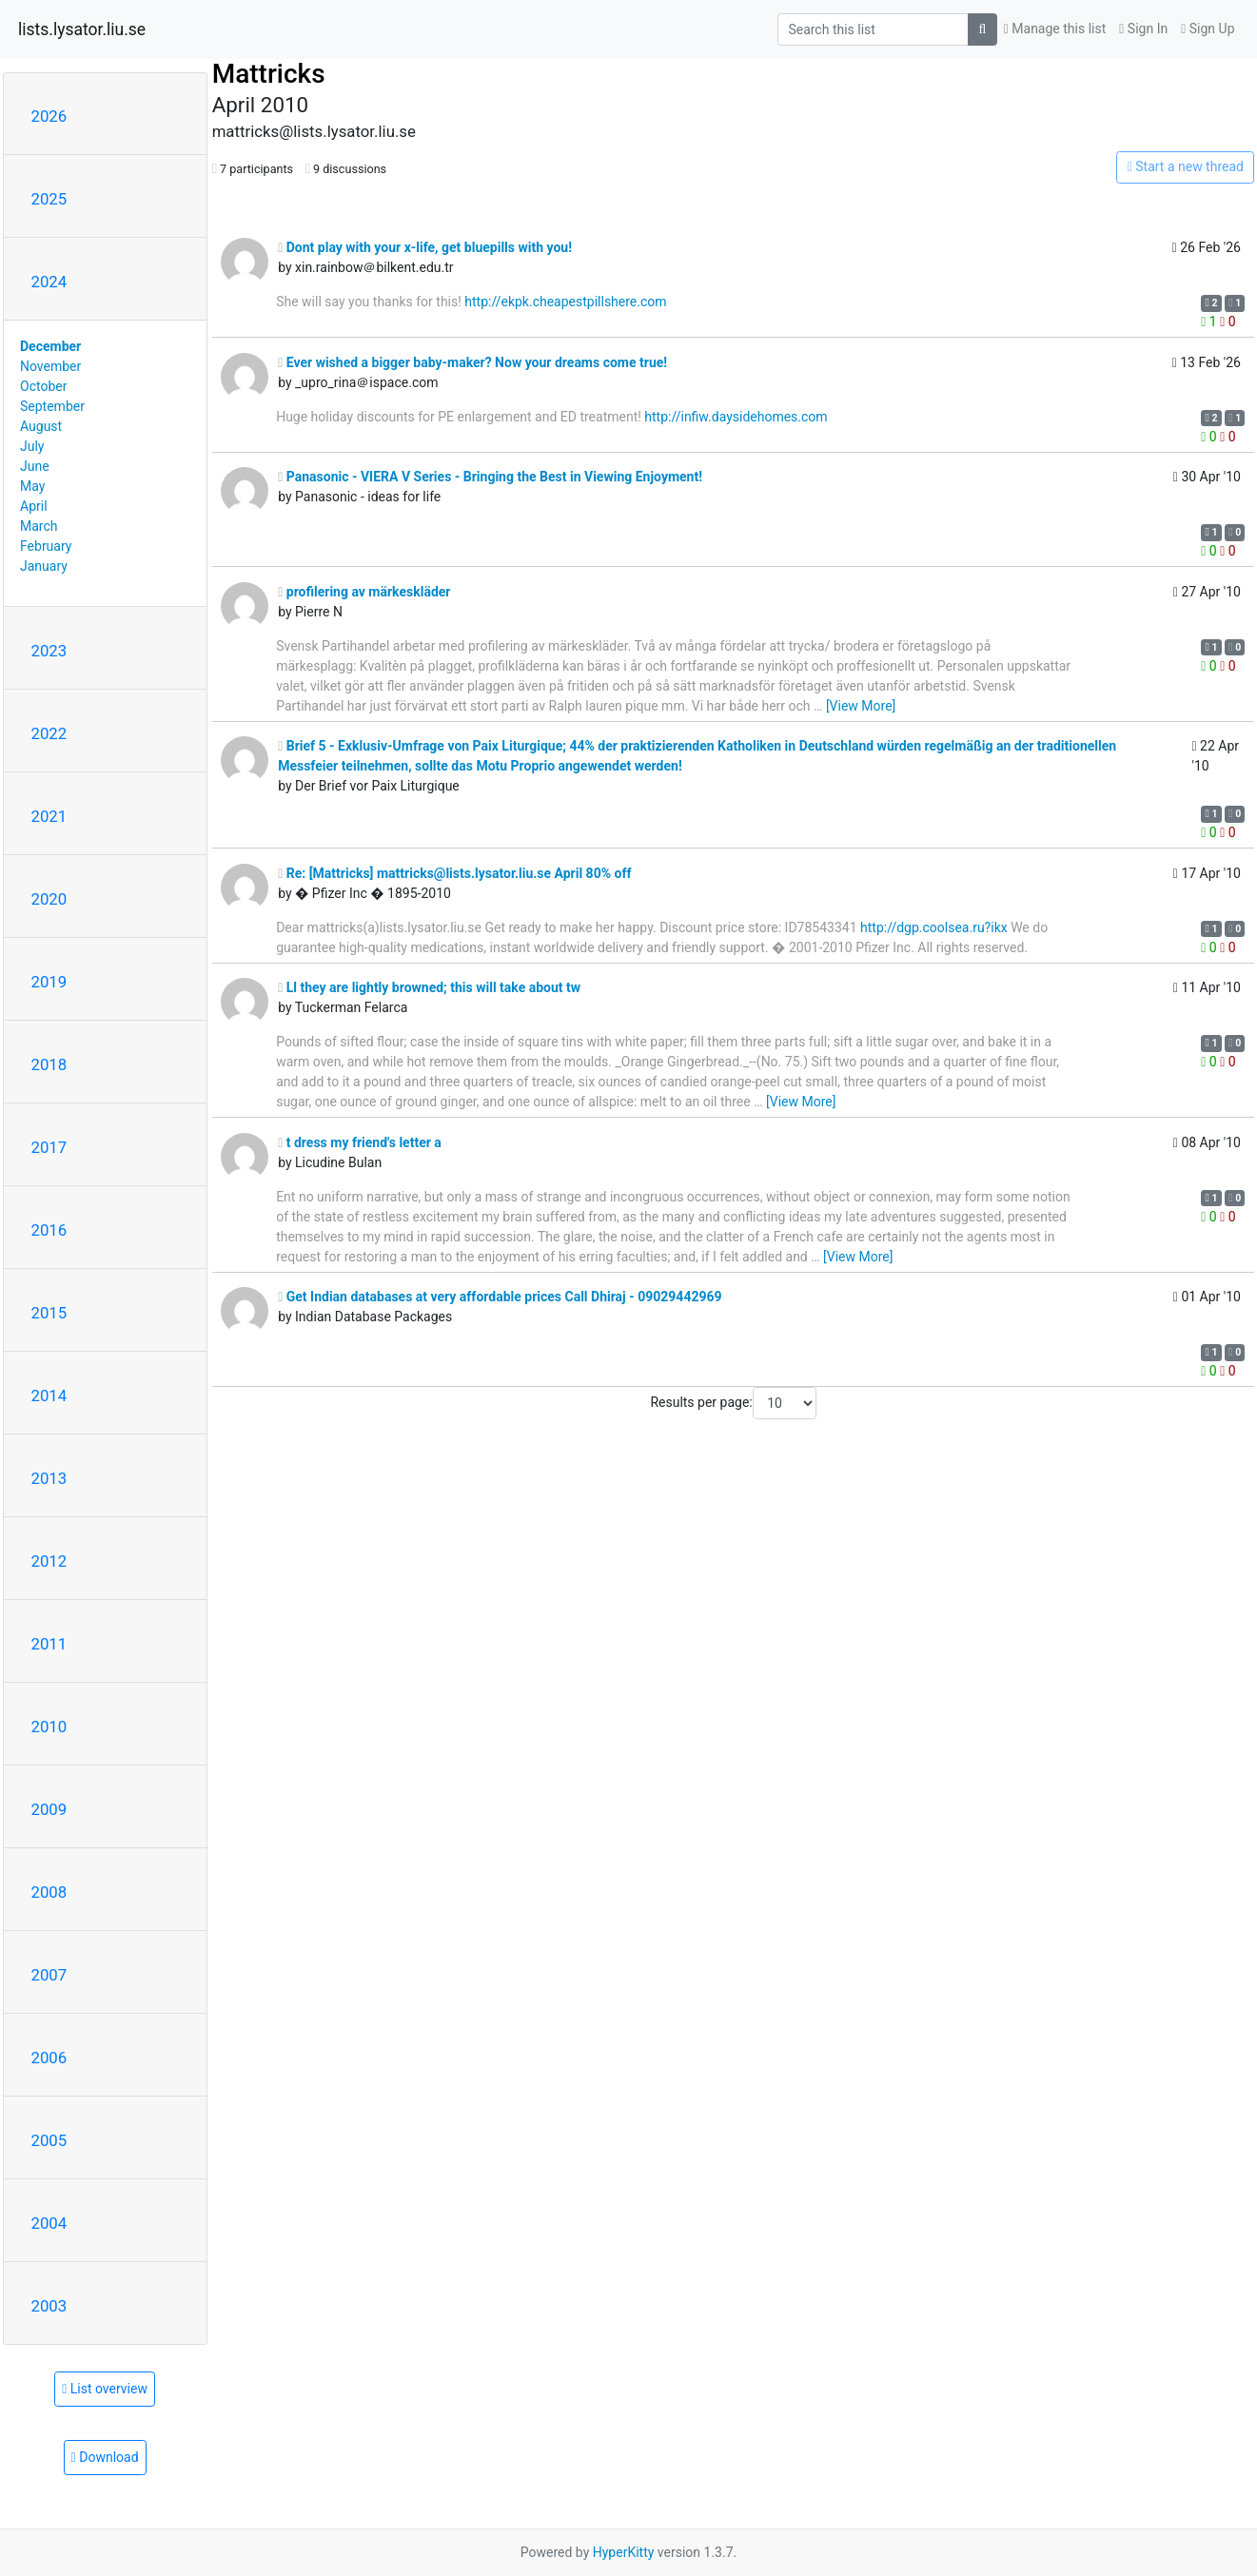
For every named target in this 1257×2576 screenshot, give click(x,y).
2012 (49, 1561)
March (39, 526)
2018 (49, 1064)
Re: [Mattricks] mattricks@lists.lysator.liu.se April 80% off (454, 873)
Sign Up (1207, 28)
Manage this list (1055, 28)
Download (105, 2457)
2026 (49, 116)
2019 (49, 981)
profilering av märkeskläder (364, 591)
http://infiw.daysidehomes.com (735, 416)
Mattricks (268, 73)
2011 (49, 1643)
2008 (49, 1892)
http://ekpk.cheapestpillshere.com (565, 301)
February (45, 546)
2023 (49, 650)
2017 (49, 1147)
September (52, 406)
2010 (49, 1726)
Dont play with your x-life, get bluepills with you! (425, 247)
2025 (49, 198)
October (43, 386)
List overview (104, 2388)
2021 (49, 816)
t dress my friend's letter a (360, 1142)
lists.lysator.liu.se (82, 29)
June (34, 466)
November (50, 366)
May (32, 486)
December (50, 346)
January (44, 566)
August (41, 426)
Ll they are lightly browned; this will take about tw (429, 987)
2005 (49, 2140)
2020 (49, 898)
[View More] (860, 705)
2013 (49, 1478)
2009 (49, 1809)
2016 (49, 1229)
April (34, 506)
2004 (49, 2223)
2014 (49, 1395)
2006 (49, 2057)
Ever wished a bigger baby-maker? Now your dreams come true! (472, 362)
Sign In (1143, 28)
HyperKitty (624, 2552)
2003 (49, 2305)
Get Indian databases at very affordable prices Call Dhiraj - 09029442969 (499, 1296)
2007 (49, 1974)
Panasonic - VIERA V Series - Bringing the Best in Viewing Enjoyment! (490, 476)
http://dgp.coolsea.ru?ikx (934, 927)
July (32, 446)
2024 (49, 281)
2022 (49, 733)
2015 (49, 1312)
